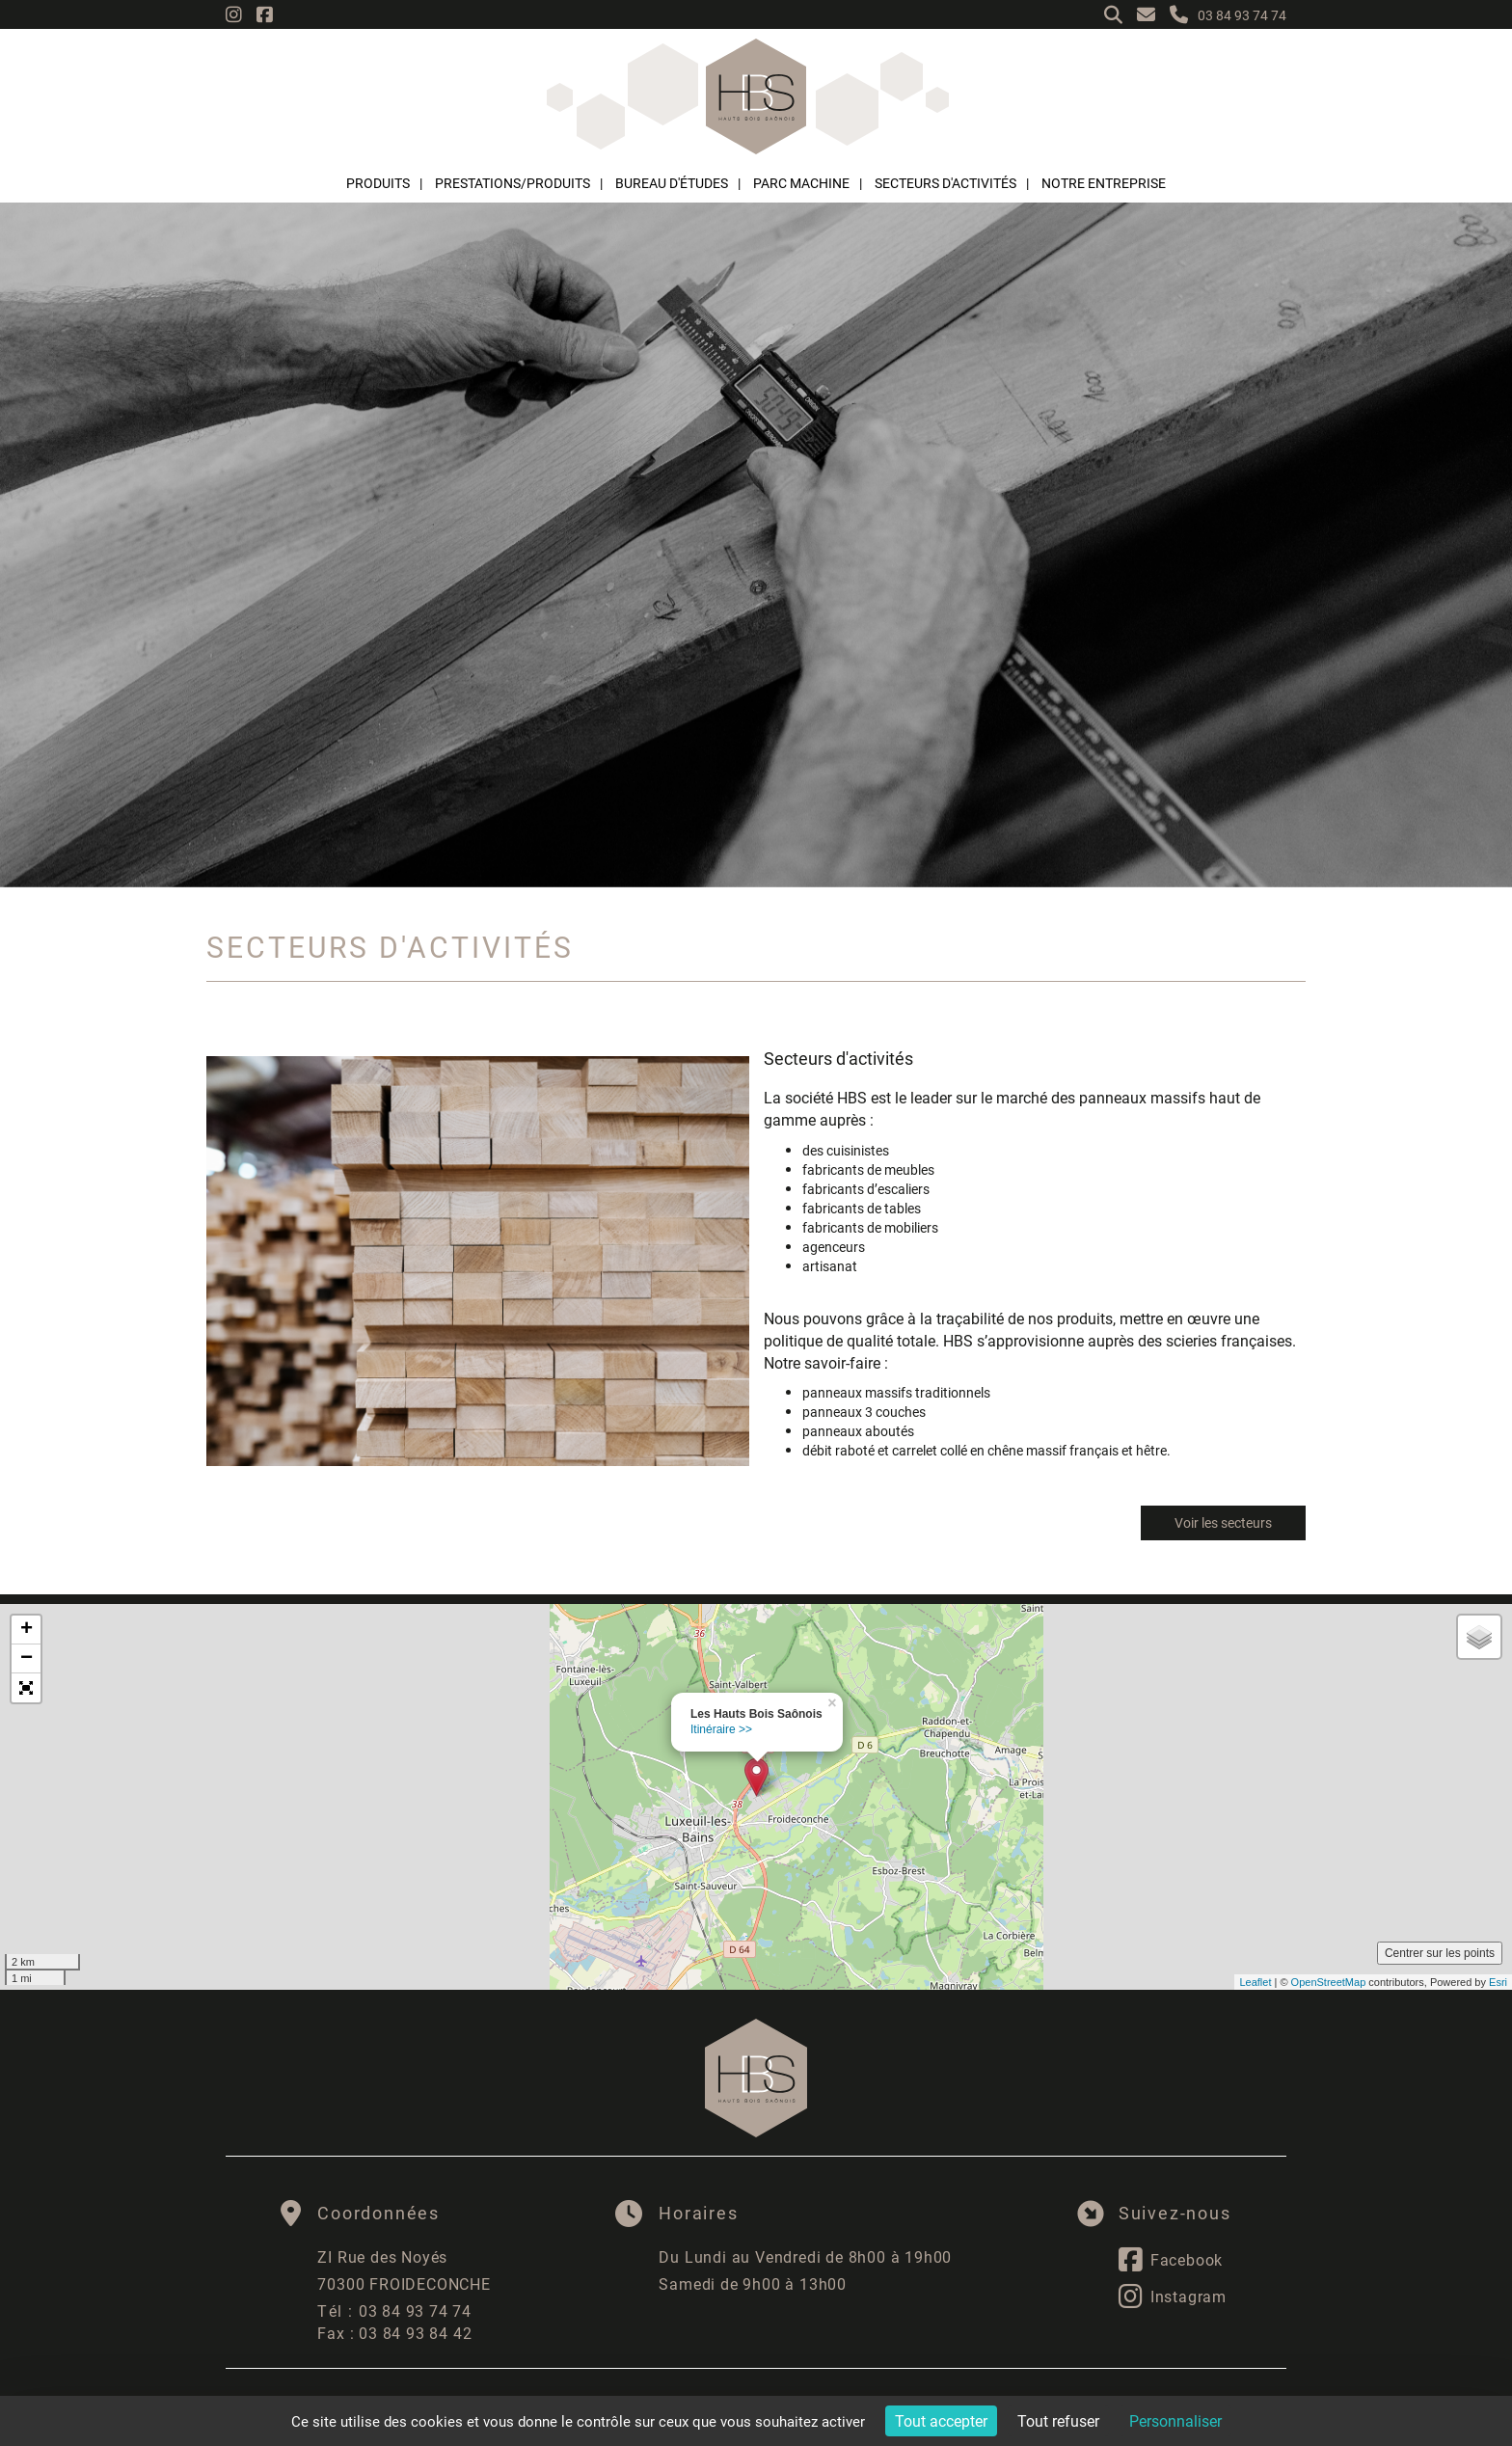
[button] (26, 1687)
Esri (1498, 1982)
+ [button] (26, 1630)
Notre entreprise (1103, 183)
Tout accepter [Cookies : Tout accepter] (941, 2420)
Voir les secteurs (1223, 1522)
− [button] (26, 1658)
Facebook (1171, 2259)
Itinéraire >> (721, 1729)
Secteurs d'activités (945, 183)
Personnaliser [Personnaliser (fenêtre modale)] (1175, 2420)
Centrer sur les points (1440, 1953)
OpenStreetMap (1328, 1982)
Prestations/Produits (512, 183)
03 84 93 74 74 (394, 2310)
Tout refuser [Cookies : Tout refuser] (1058, 2420)
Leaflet (1255, 1982)
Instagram (1173, 2296)
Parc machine (801, 183)
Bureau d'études (671, 183)
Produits (378, 183)
